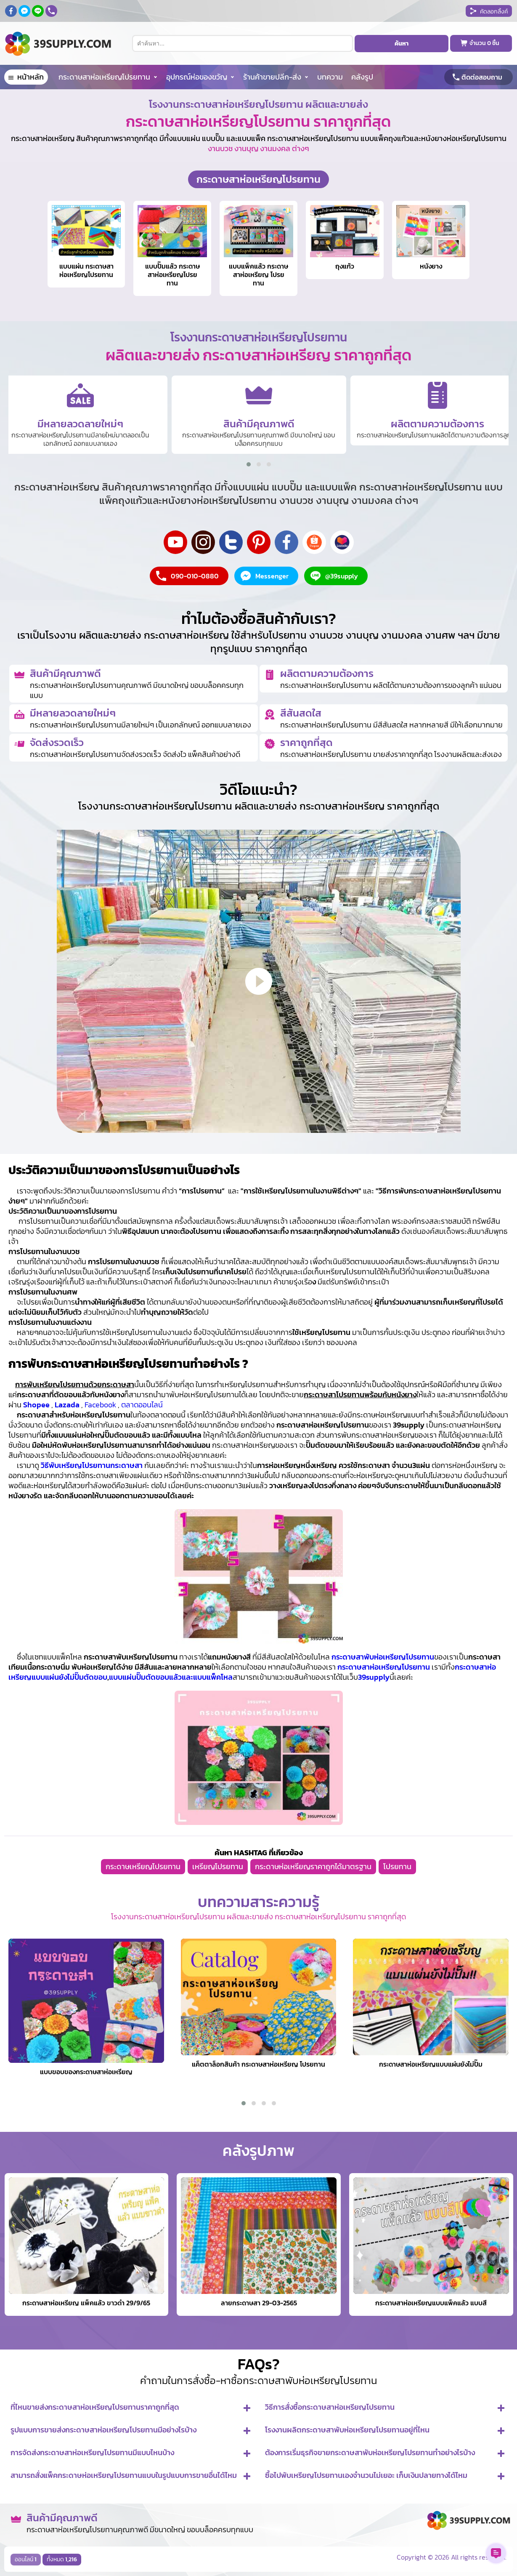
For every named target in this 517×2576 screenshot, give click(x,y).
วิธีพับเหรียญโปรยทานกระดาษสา (92, 1465)
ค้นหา (401, 43)
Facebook (100, 1404)
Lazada (67, 1404)
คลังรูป (362, 77)
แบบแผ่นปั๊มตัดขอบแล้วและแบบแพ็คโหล (171, 1677)
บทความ (330, 77)
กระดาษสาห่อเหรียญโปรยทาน (104, 77)
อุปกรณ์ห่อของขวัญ (196, 77)
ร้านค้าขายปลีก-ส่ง (272, 77)
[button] (249, 464)
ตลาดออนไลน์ (142, 1404)
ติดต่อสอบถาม (481, 77)
